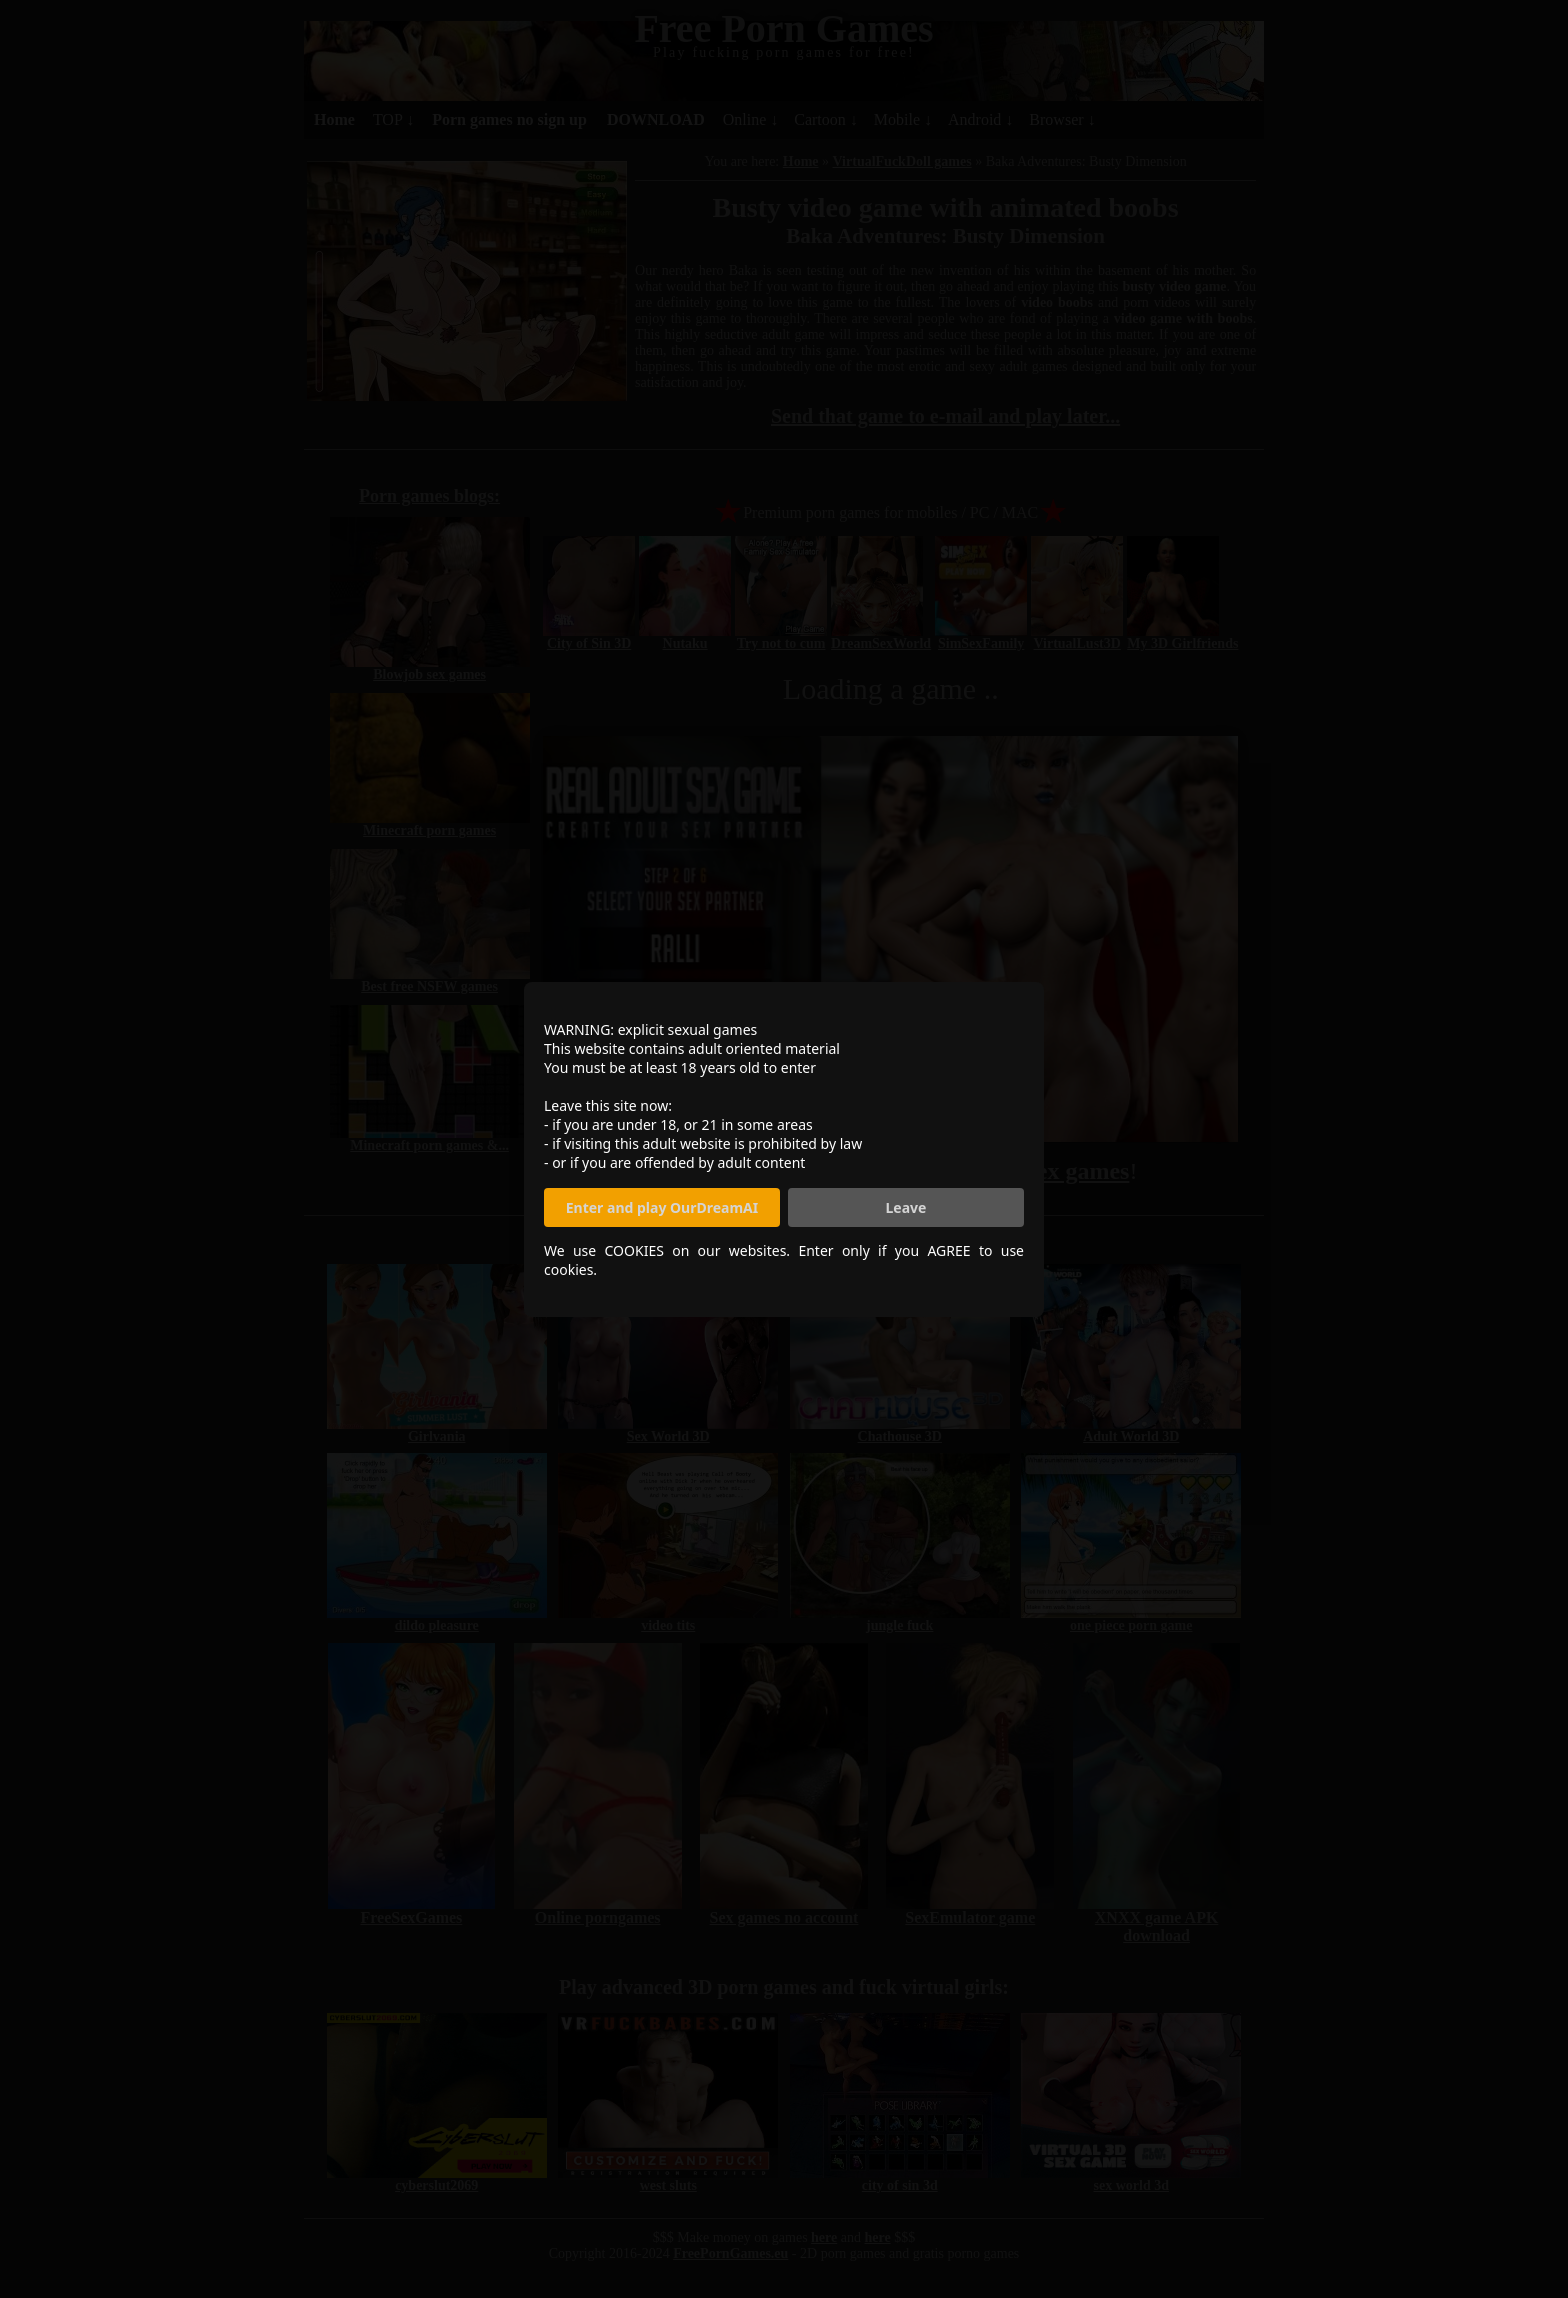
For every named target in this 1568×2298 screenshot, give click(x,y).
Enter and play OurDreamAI (662, 1207)
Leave (906, 1207)
